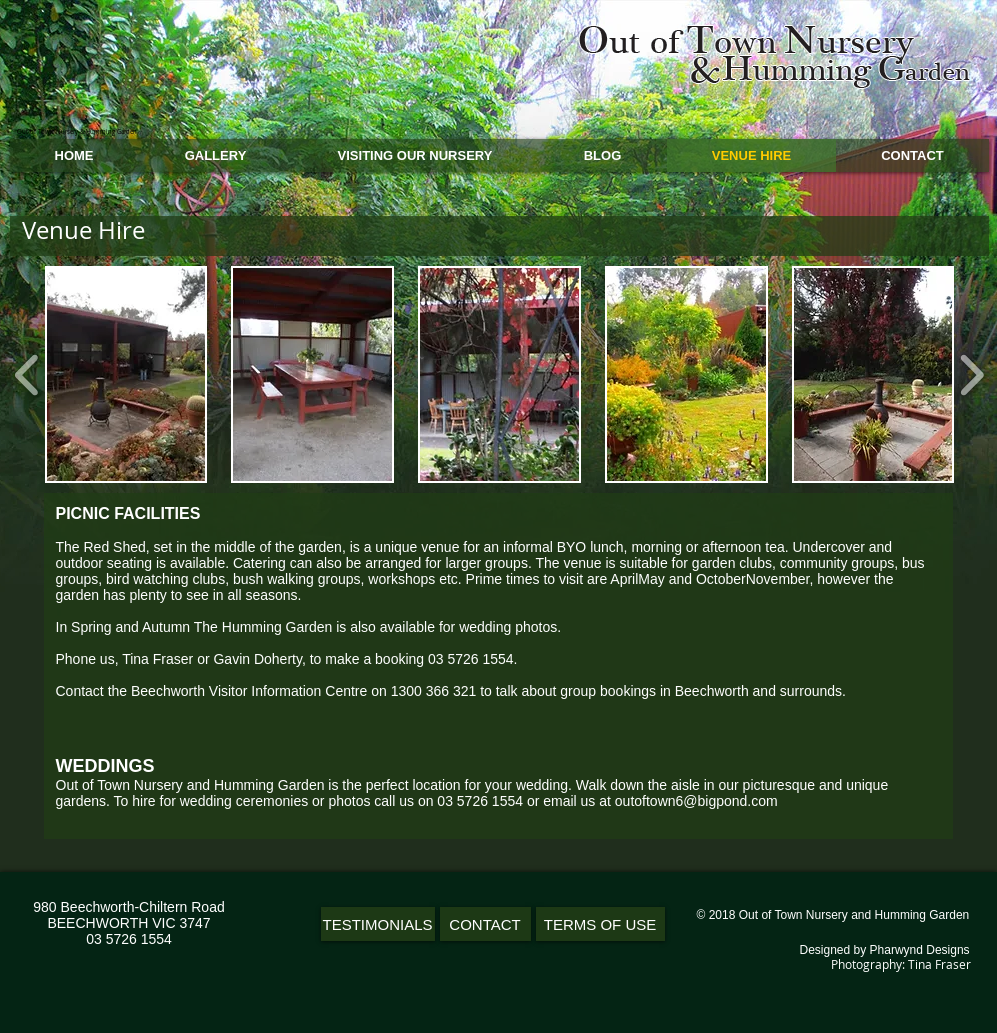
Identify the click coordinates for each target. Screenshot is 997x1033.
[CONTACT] (485, 924)
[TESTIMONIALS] (378, 924)
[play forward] (971, 374)
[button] (126, 374)
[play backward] (27, 374)
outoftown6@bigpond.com (696, 801)
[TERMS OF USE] (600, 924)
